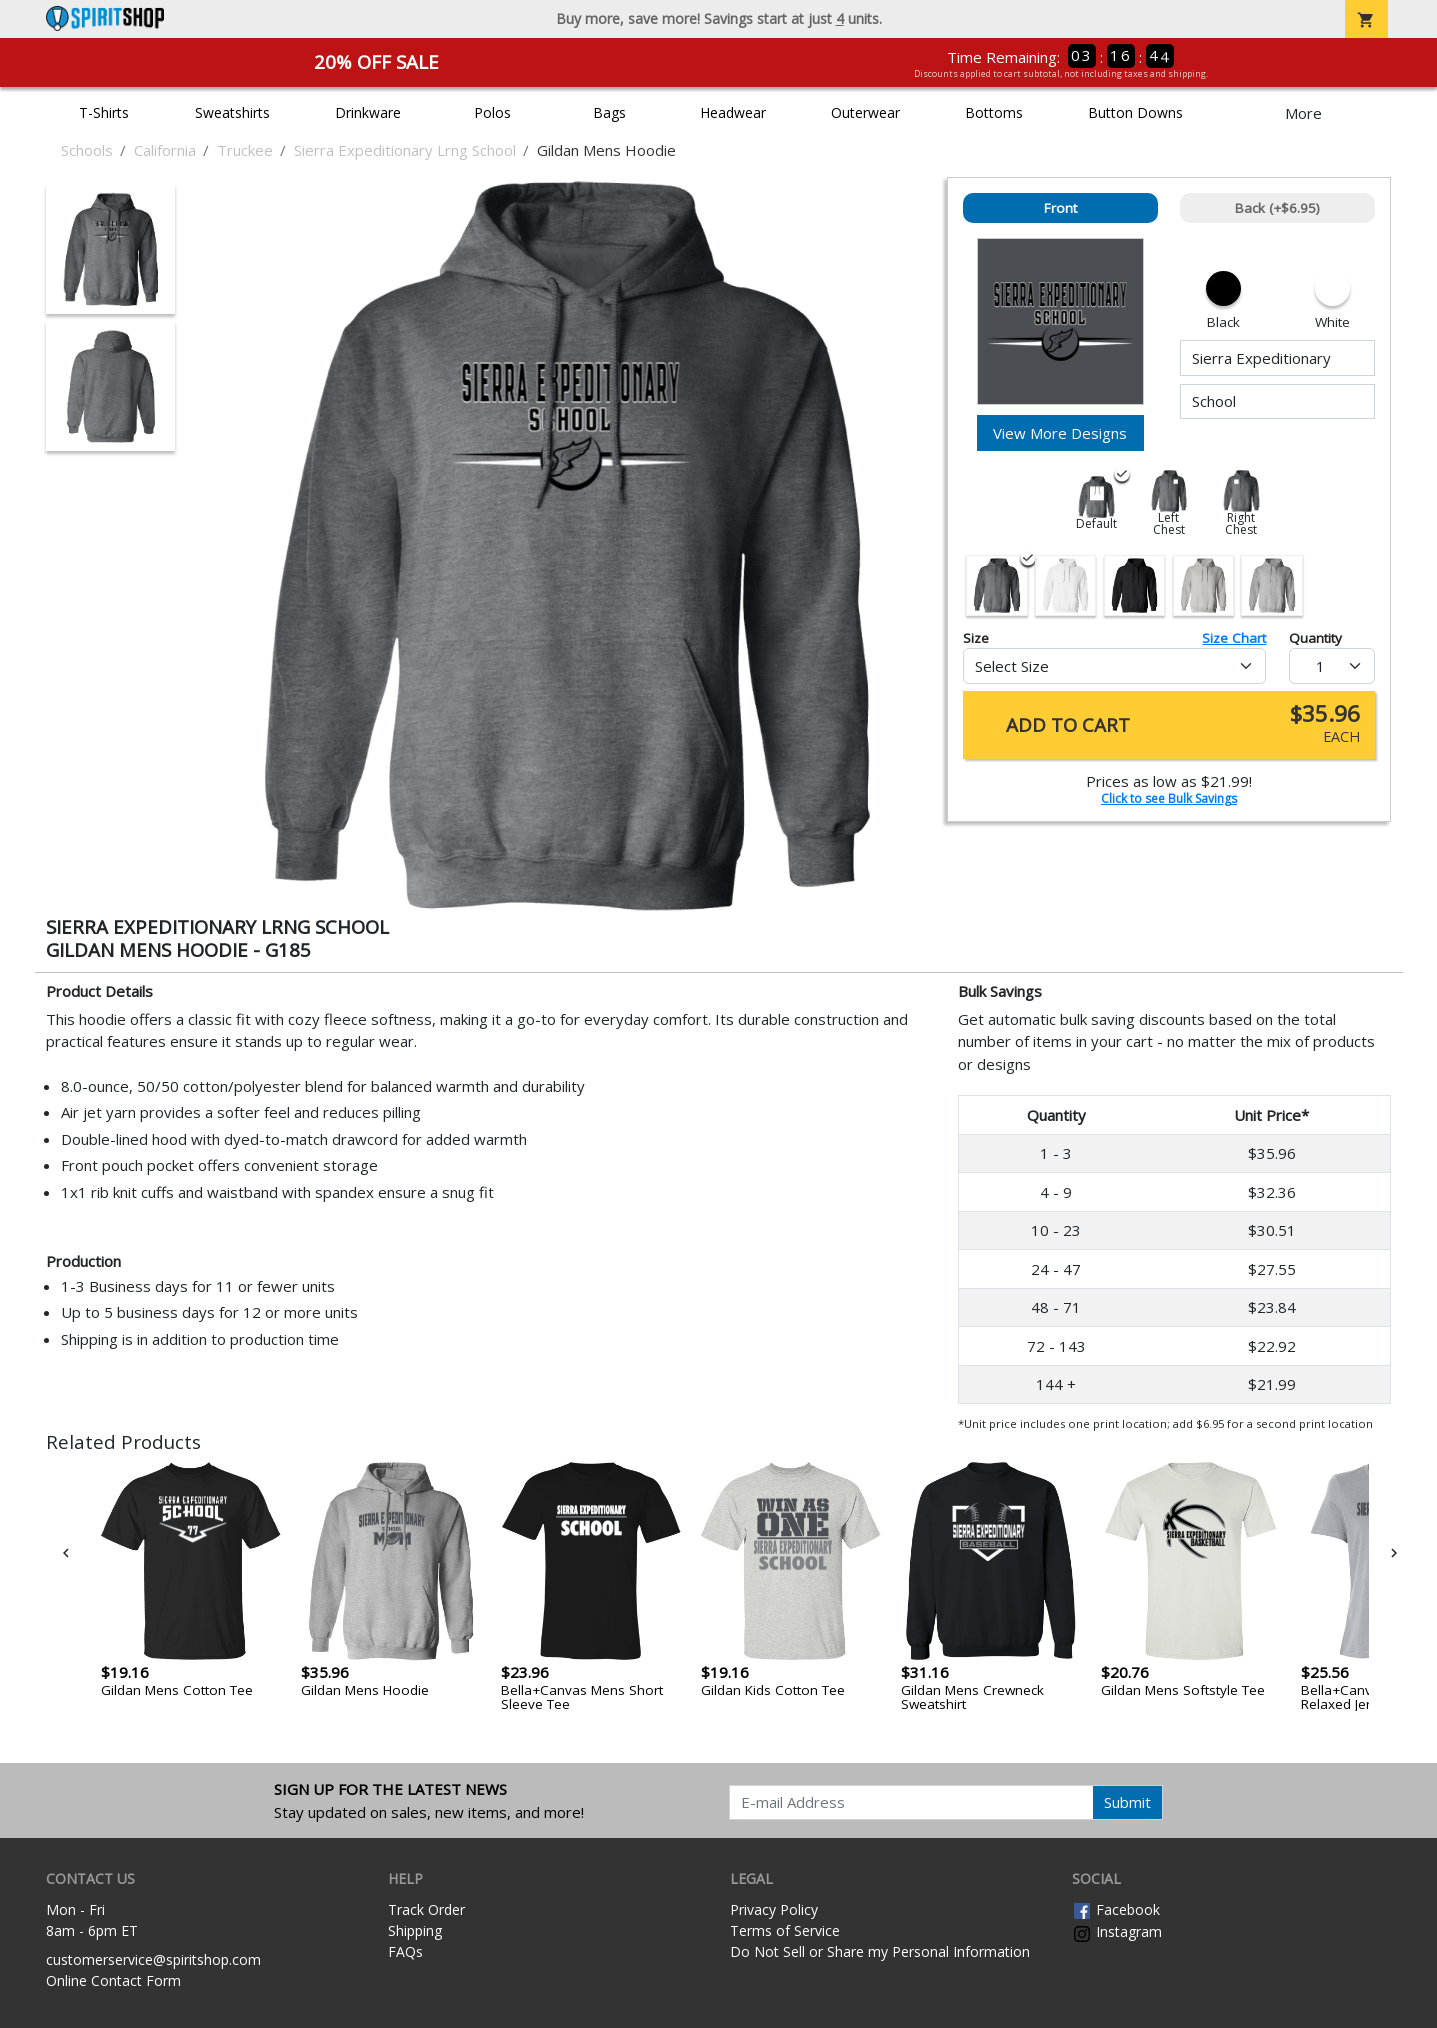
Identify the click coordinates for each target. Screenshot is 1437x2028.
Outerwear (865, 112)
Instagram (1117, 1931)
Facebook (1116, 1909)
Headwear (733, 112)
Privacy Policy (774, 1909)
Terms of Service (785, 1930)
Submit (1127, 1802)
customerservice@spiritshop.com (153, 1959)
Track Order (426, 1909)
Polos (492, 112)
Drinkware (368, 112)
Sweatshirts (232, 112)
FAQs (405, 1951)
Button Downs (1135, 112)
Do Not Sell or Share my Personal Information (880, 1951)
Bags (609, 112)
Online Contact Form (113, 1980)
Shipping (415, 1930)
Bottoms (994, 112)
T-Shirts (104, 112)
